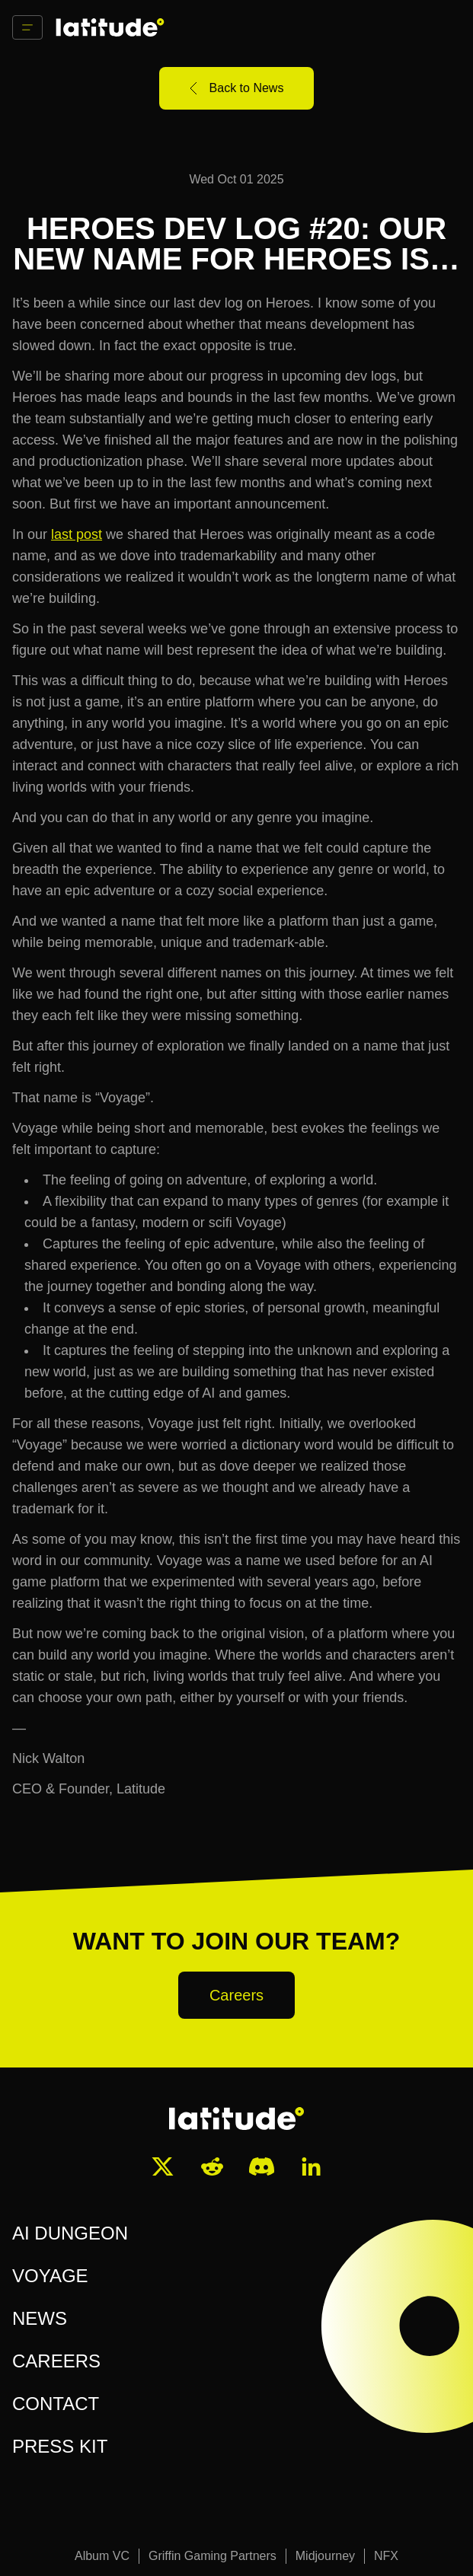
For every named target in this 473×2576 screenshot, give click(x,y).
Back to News (237, 88)
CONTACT (55, 2403)
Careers (236, 1995)
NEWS (39, 2318)
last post (76, 534)
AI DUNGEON (70, 2233)
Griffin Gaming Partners (212, 2555)
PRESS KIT (59, 2446)
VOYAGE (50, 2275)
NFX (386, 2555)
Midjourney (325, 2555)
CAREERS (56, 2361)
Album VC (102, 2555)
